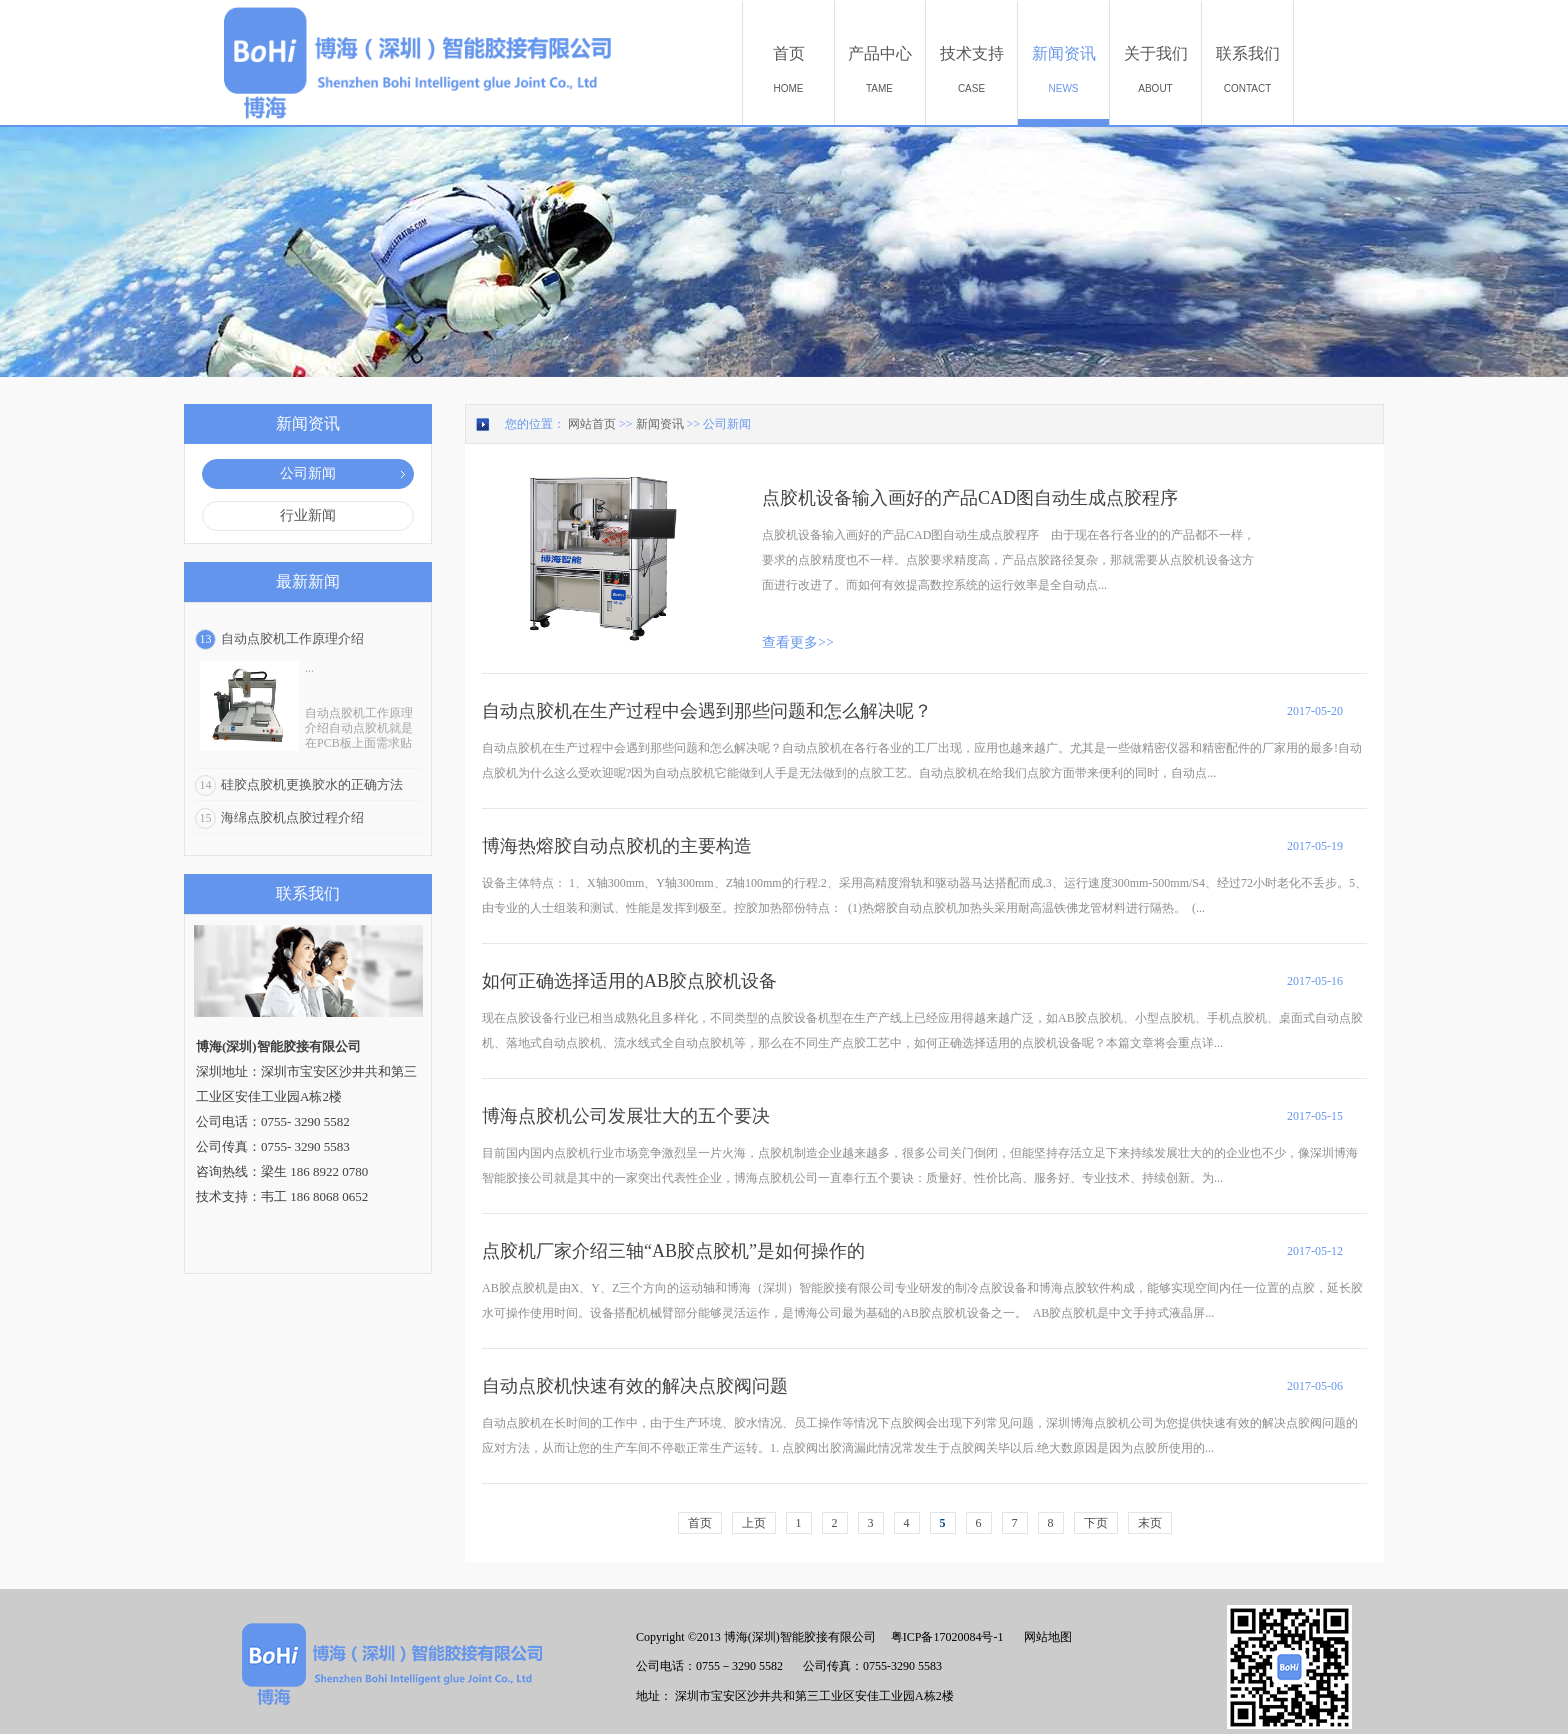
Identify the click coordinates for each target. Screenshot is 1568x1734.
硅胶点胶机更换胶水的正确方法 (312, 784)
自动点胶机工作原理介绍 (292, 638)
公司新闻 (727, 424)
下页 (1096, 1523)
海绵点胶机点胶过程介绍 (292, 817)
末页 (1150, 1523)
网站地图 (1045, 1637)
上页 (754, 1523)
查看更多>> (798, 642)
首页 (700, 1523)
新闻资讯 (660, 424)
